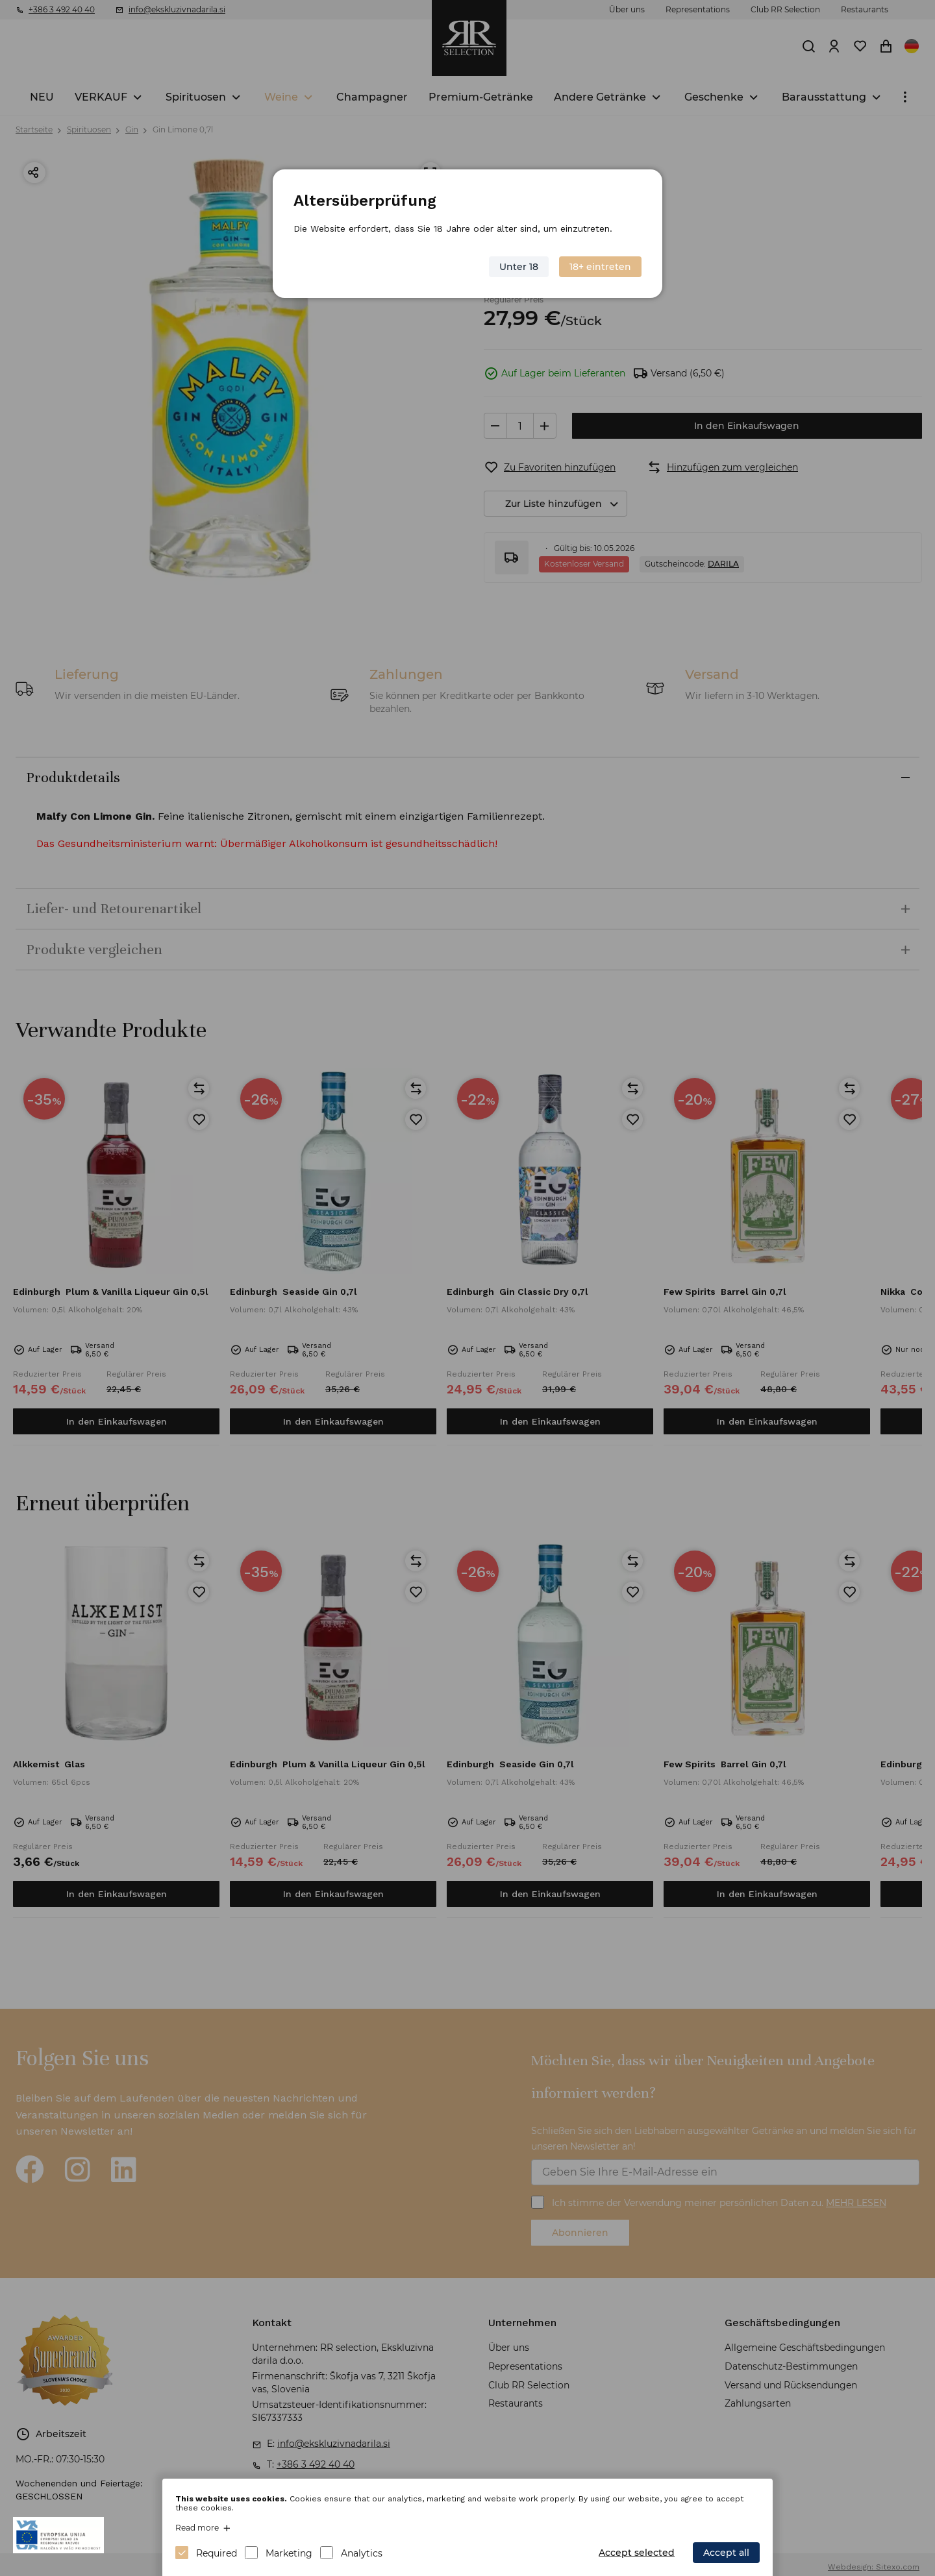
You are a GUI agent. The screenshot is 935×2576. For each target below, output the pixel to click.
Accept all (726, 2552)
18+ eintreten (600, 267)
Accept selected (637, 2552)
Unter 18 (518, 267)
